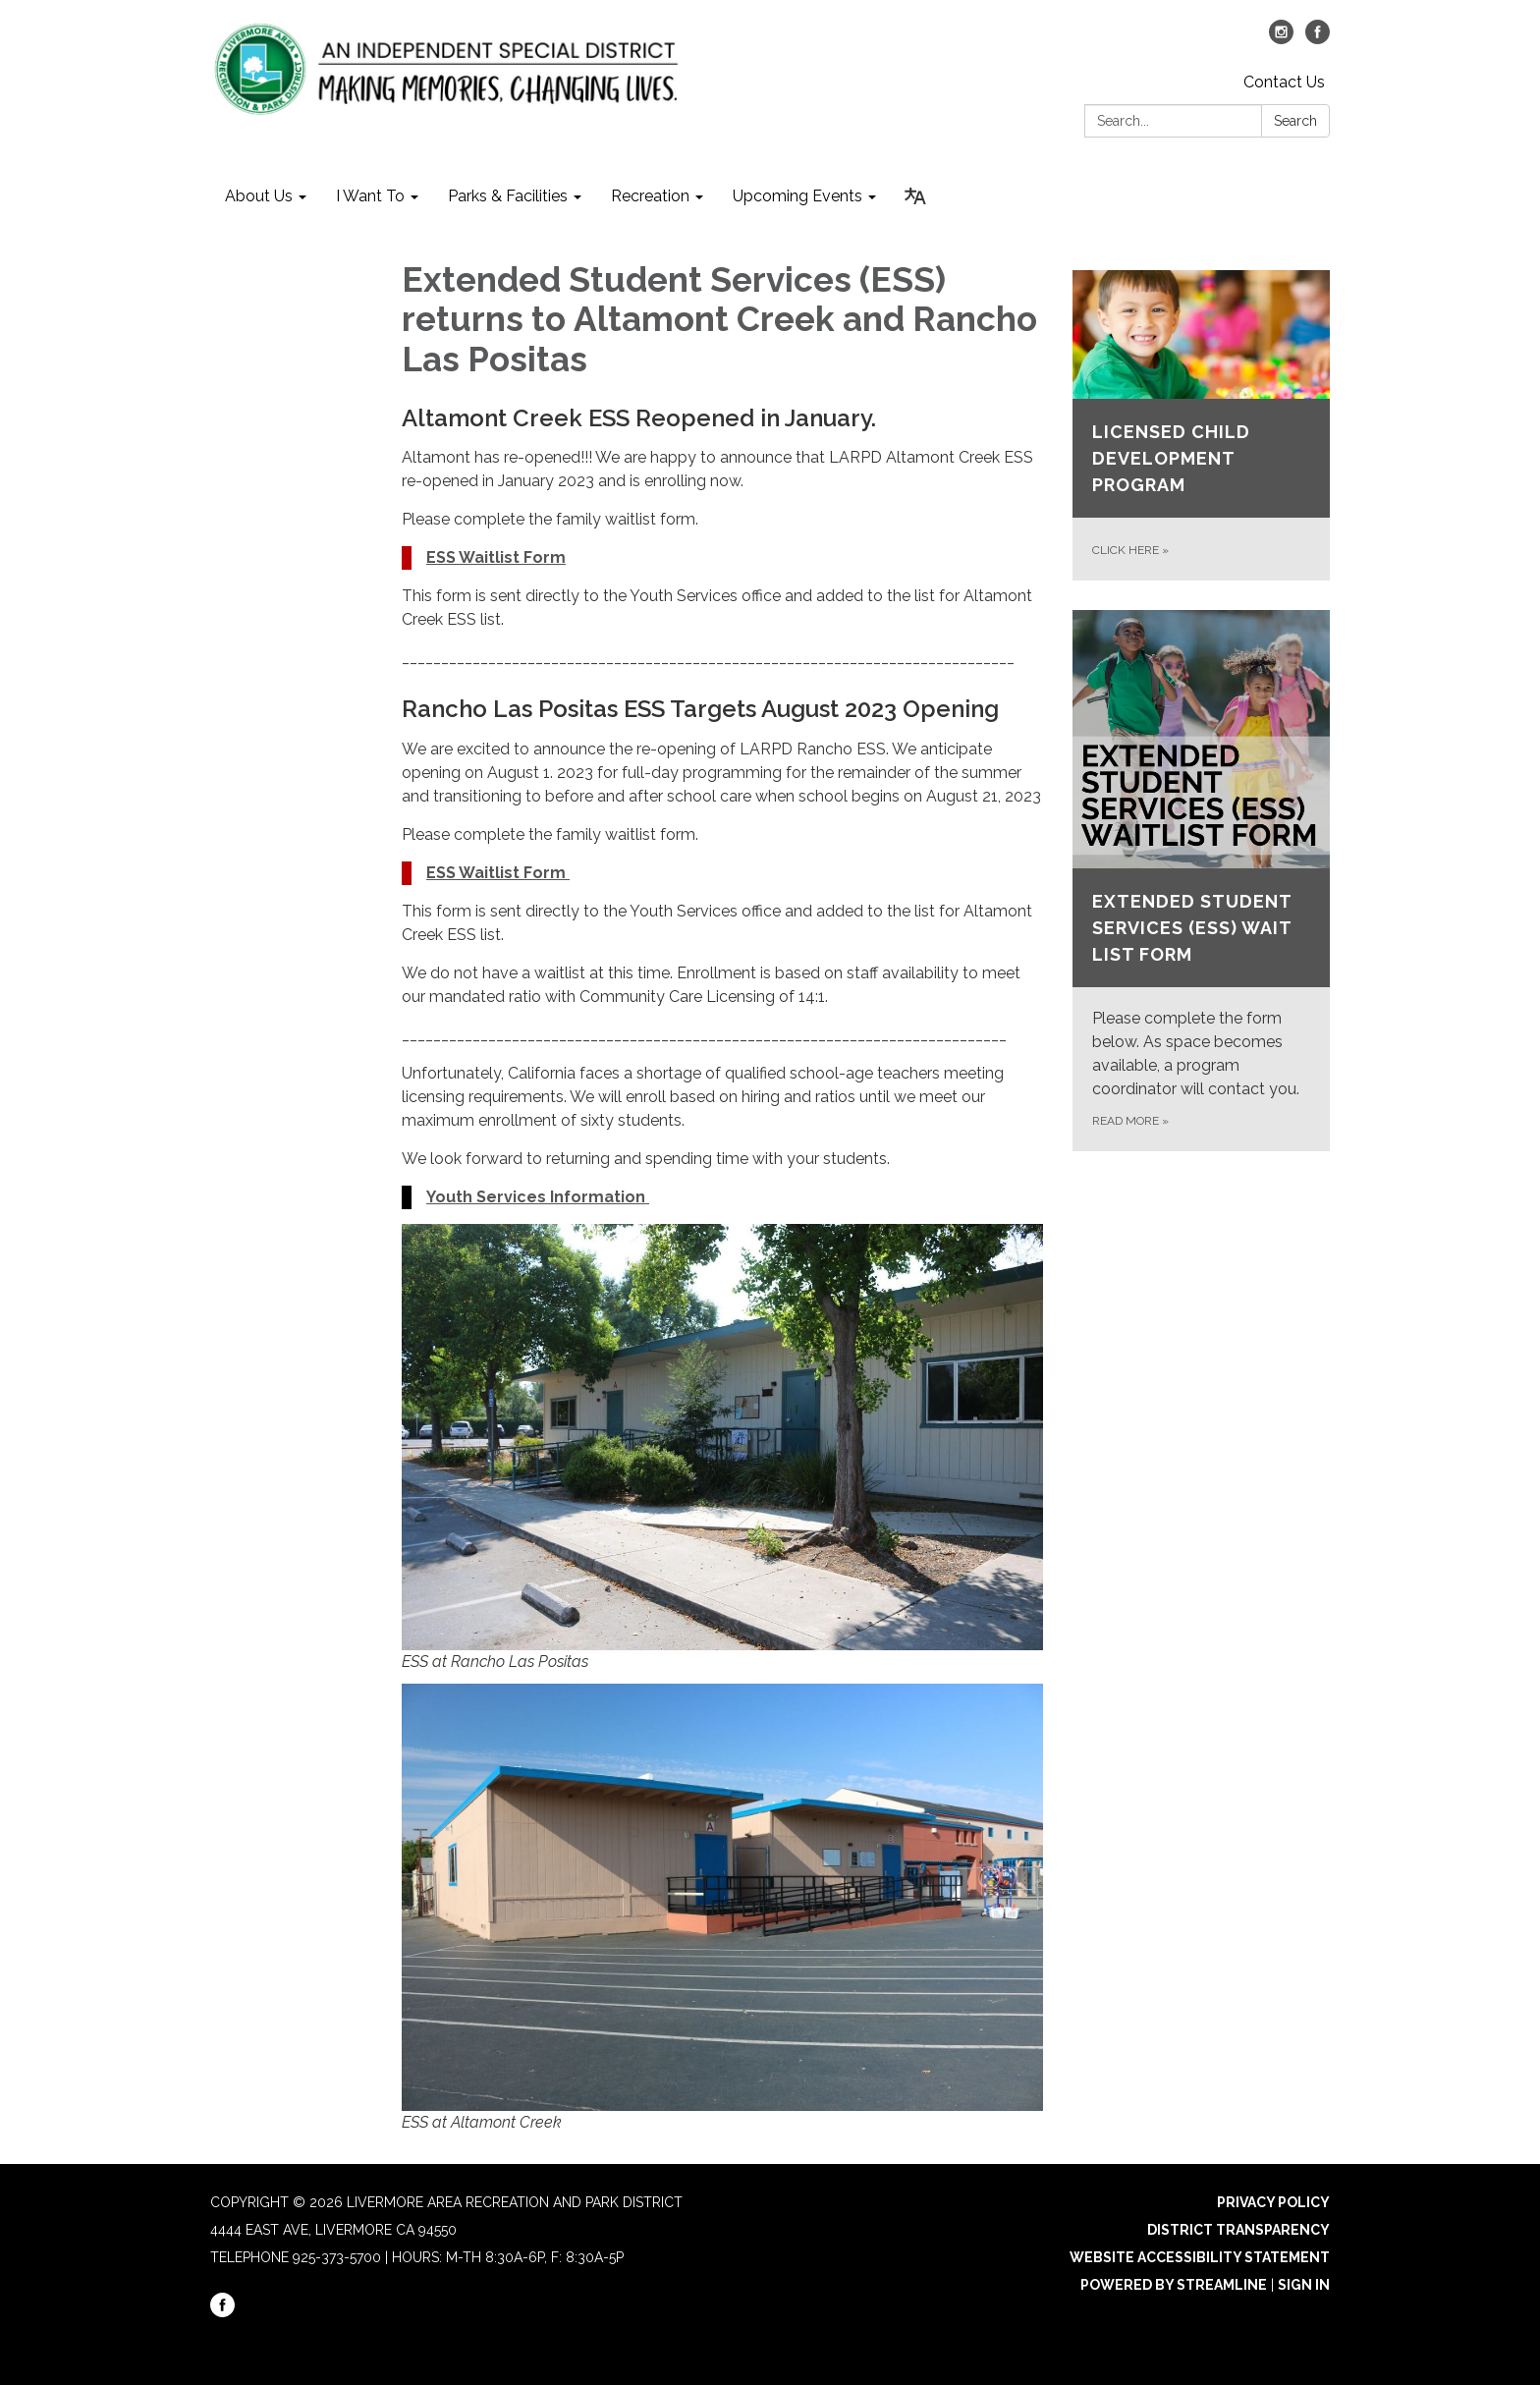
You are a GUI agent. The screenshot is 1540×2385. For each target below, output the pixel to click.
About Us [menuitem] (259, 196)
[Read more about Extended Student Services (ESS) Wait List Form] (1201, 880)
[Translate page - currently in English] (915, 196)
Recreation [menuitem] (650, 196)
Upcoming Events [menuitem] (797, 196)
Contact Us (1284, 82)
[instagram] (1281, 38)
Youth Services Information (537, 1197)
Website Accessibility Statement (1200, 2257)
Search (1295, 121)
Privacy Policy (1273, 2202)
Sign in (1304, 2285)
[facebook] (1317, 38)
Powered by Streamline (1173, 2285)
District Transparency (1238, 2230)
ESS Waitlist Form (496, 557)
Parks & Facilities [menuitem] (508, 196)
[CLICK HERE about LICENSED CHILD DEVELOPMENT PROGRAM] (1201, 425)
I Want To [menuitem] (370, 196)
